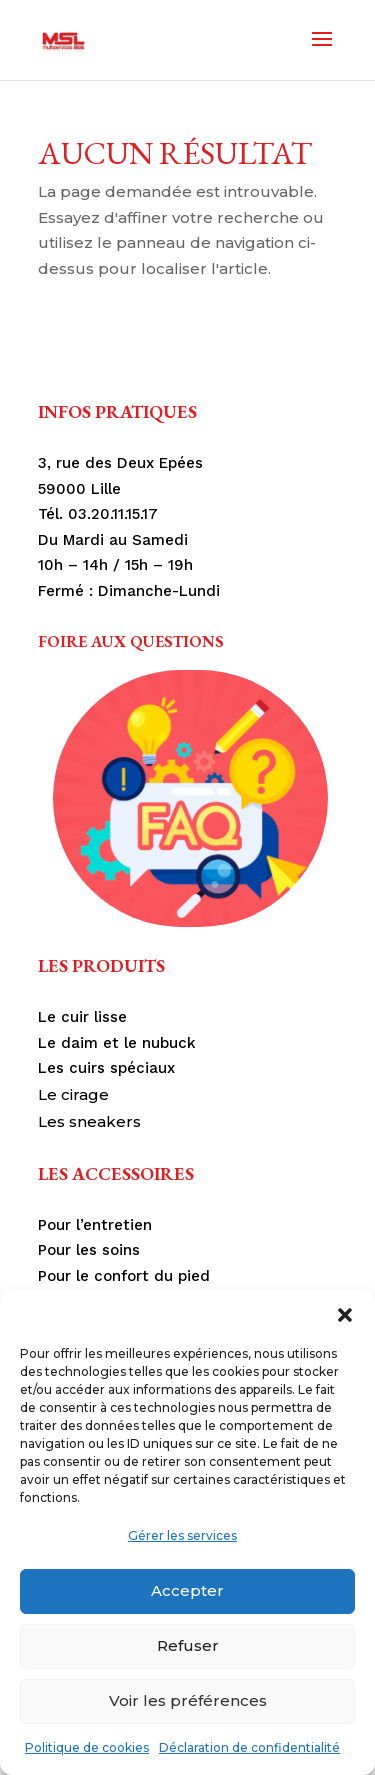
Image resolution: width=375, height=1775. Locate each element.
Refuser (188, 1645)
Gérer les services (182, 1535)
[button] (345, 1315)
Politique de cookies (87, 1747)
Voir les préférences (188, 1700)
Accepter (187, 1590)
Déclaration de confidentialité (249, 1747)
